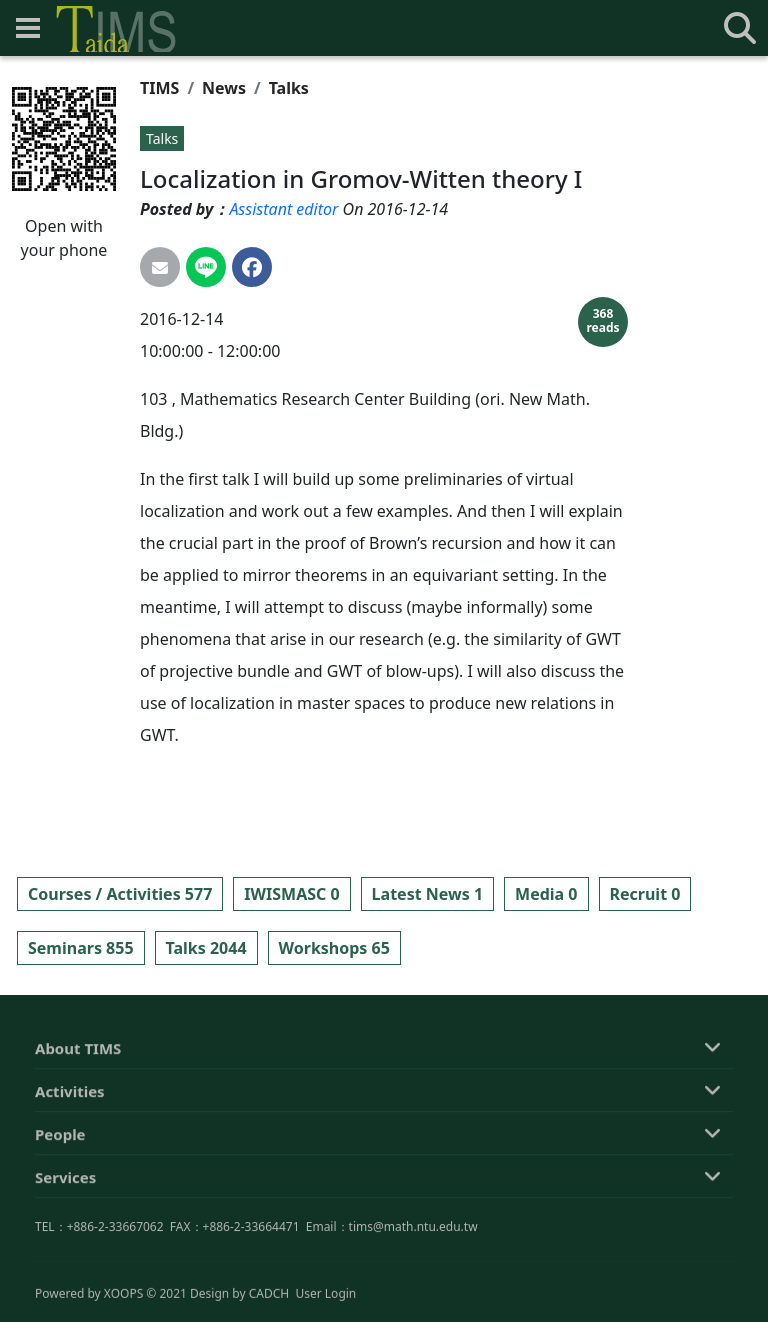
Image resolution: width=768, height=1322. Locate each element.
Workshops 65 (334, 948)
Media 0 (546, 894)
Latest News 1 (427, 894)
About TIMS (78, 1135)
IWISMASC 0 (291, 894)
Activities (70, 1178)
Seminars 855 (81, 948)
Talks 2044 (206, 948)
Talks (289, 88)
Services (65, 1264)
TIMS (159, 88)
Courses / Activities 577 (120, 894)
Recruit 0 (645, 894)
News (224, 88)
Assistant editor (283, 209)
